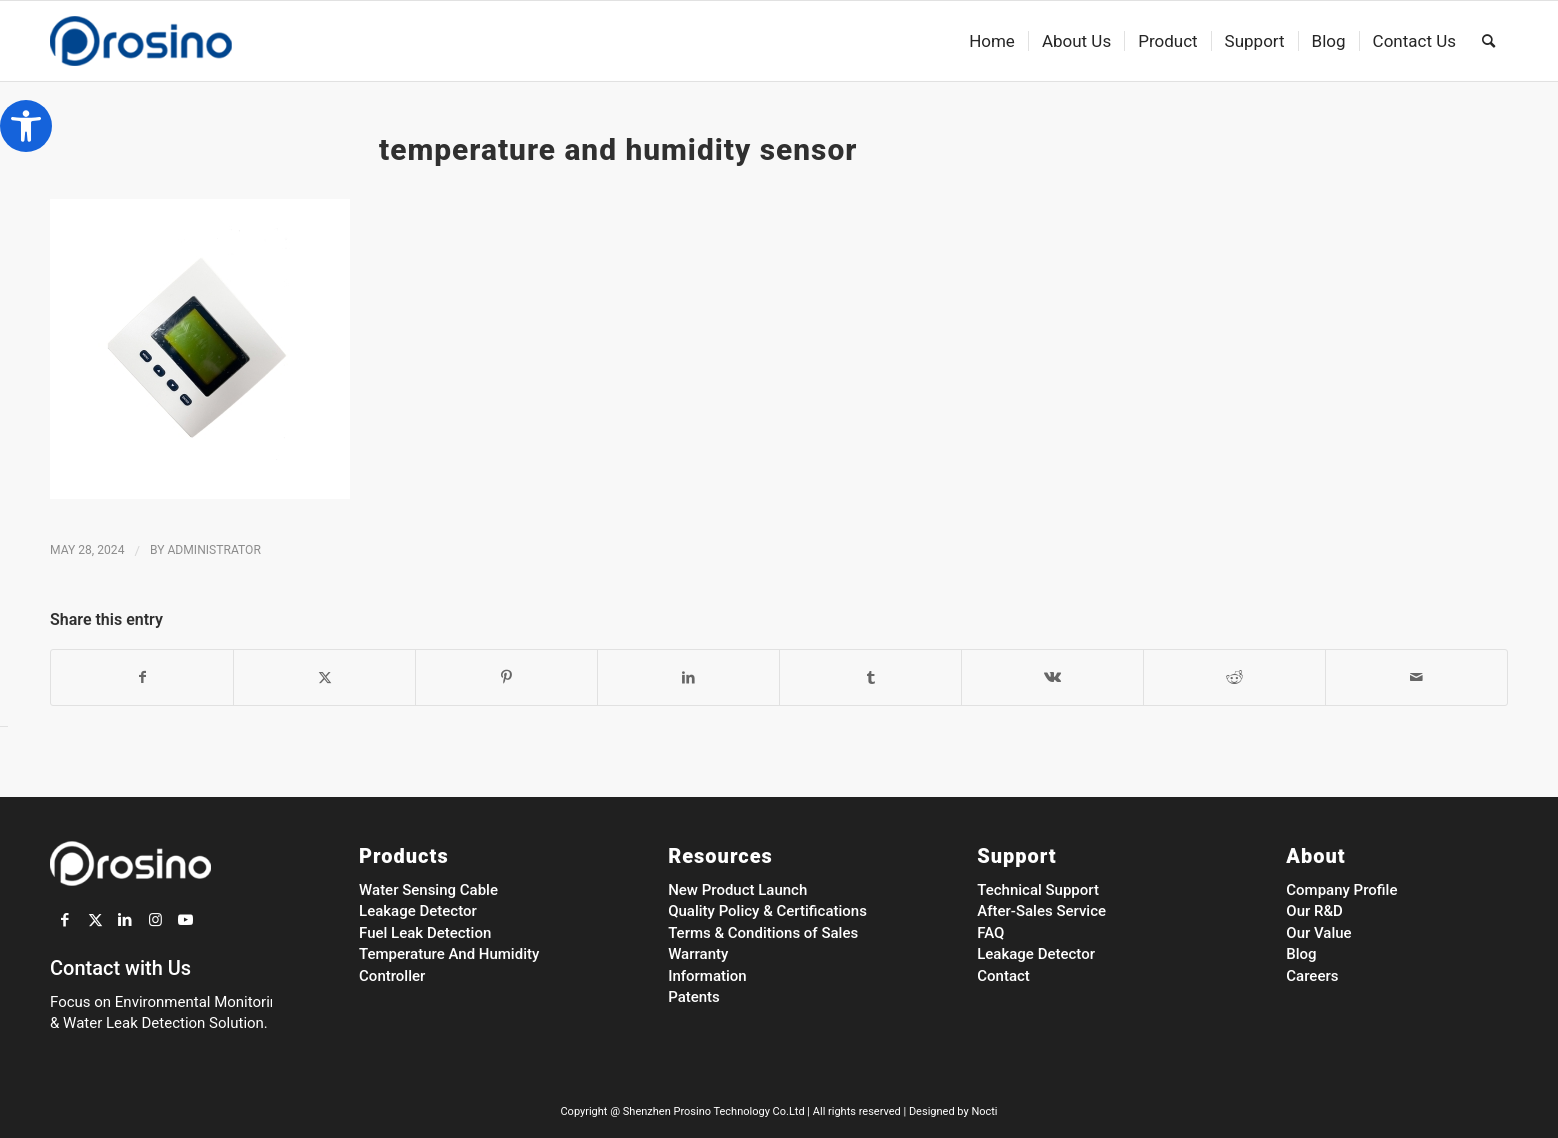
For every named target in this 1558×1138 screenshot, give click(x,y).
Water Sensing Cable (428, 890)
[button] (26, 126)
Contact (1003, 976)
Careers (1312, 976)
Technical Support (1038, 890)
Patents (694, 997)
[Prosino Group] (172, 41)
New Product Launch (737, 890)
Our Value (1318, 933)
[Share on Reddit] (1234, 677)
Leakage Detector (418, 911)
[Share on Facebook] (142, 677)
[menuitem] (992, 41)
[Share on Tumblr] (870, 677)
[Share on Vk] (1052, 677)
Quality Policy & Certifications (767, 911)
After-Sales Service (1041, 911)
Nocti (984, 1111)
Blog (1301, 954)
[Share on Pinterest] (506, 677)
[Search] (1488, 41)
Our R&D (1314, 911)
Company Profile (1341, 890)
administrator (213, 550)
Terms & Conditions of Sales (763, 933)
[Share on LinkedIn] (688, 677)
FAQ (990, 933)
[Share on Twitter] (324, 677)
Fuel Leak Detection (425, 933)
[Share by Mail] (1416, 677)
